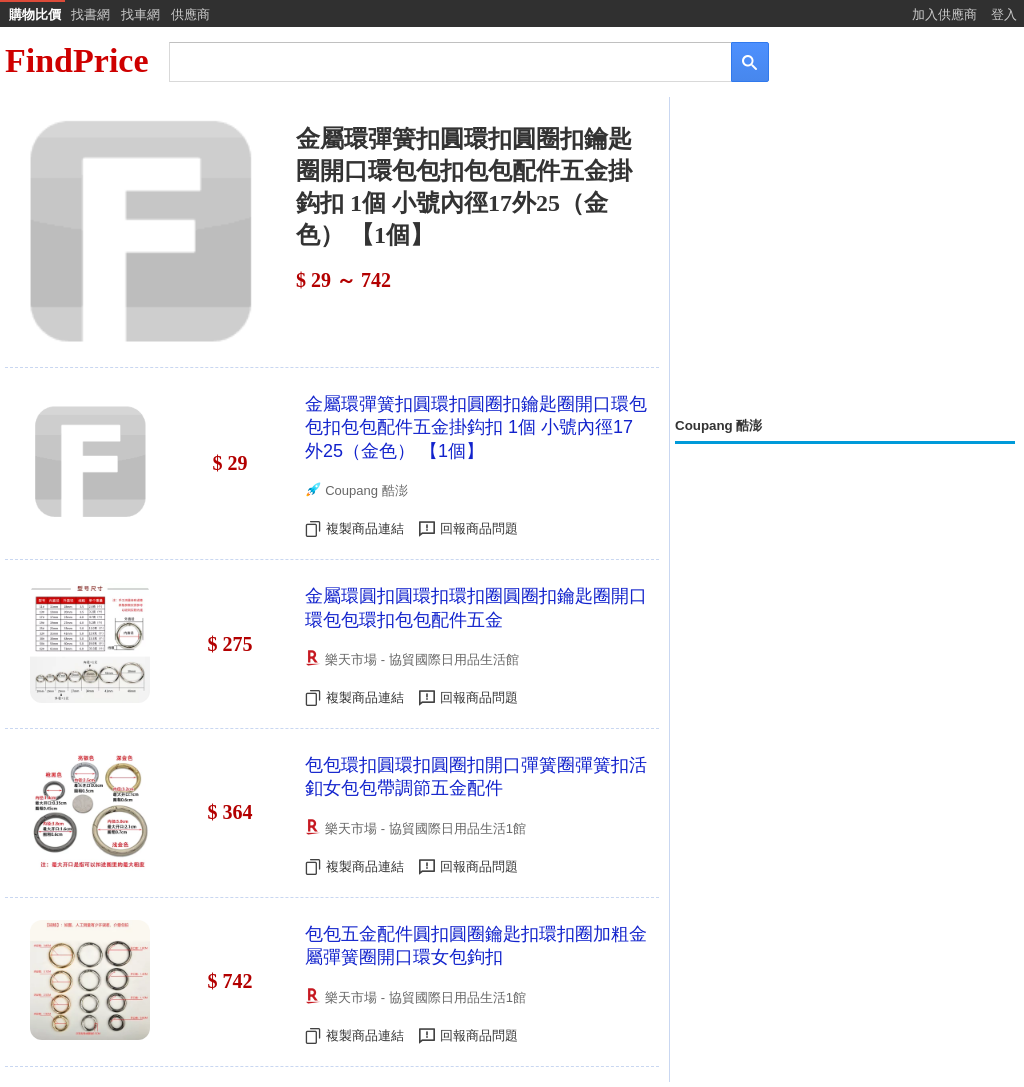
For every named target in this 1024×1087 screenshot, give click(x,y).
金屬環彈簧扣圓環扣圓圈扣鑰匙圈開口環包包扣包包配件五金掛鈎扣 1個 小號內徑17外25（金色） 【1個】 (476, 427)
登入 (1004, 14)
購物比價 (35, 14)
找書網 (90, 14)
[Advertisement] (845, 257)
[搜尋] (436, 60)
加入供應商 (944, 14)
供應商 (190, 14)
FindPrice (77, 60)
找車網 (140, 14)
